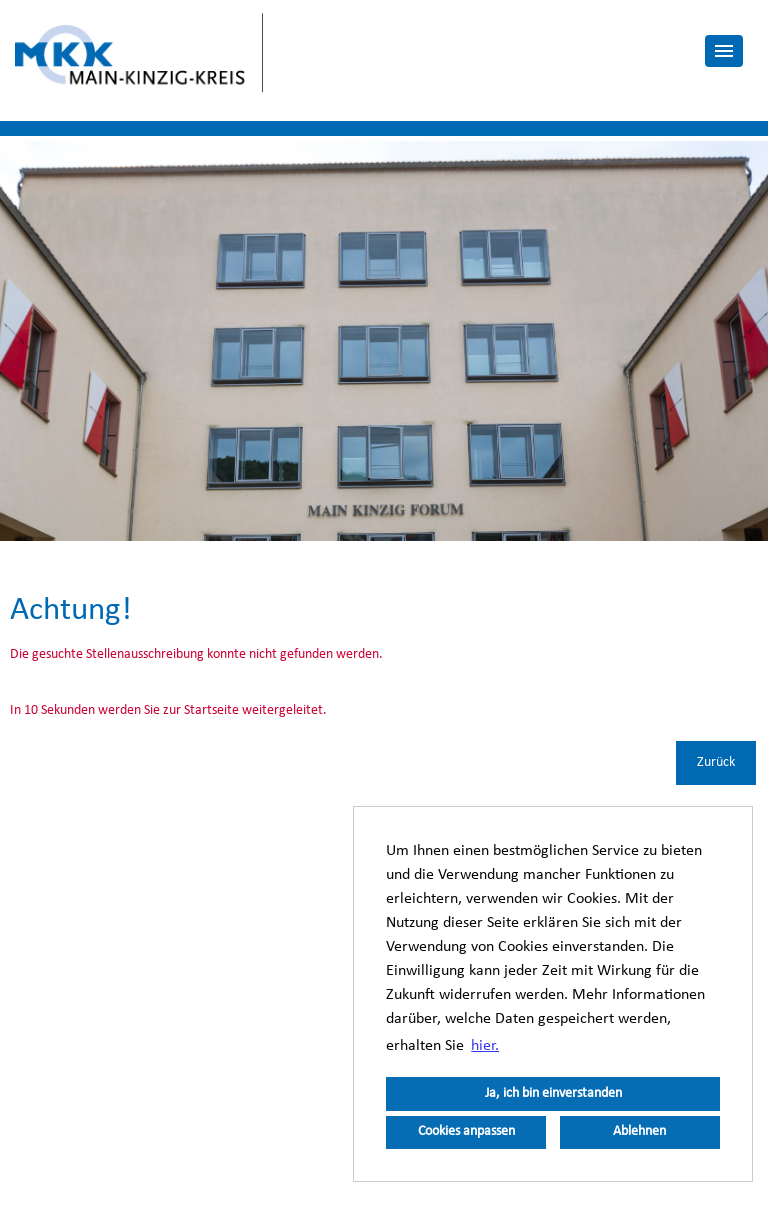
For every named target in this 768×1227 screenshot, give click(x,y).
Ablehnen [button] (639, 1131)
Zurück (716, 762)
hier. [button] (485, 1046)
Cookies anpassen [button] (466, 1131)
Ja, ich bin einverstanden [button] (553, 1093)
